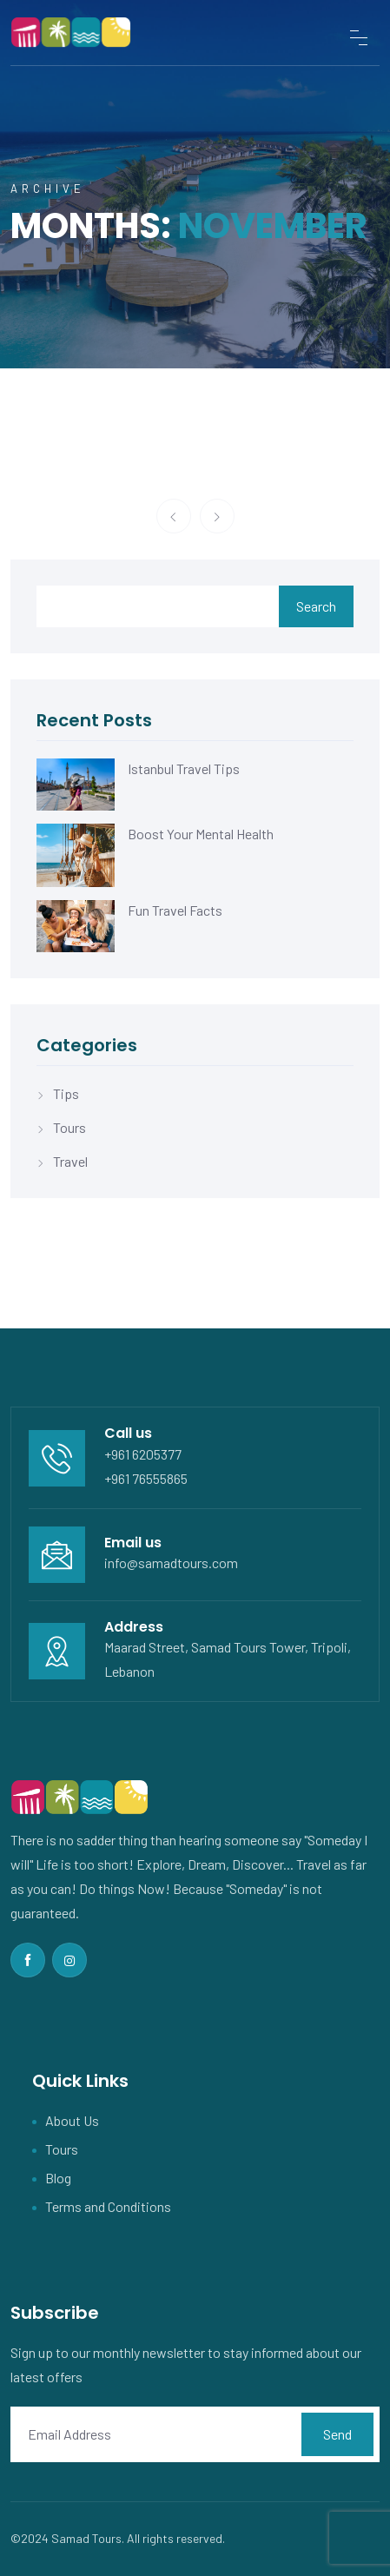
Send (337, 2434)
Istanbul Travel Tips (184, 768)
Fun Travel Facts (175, 910)
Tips (66, 1093)
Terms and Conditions (108, 2206)
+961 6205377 (143, 1454)
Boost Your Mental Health (201, 833)
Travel (70, 1161)
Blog (58, 2177)
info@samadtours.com (171, 1562)
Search (316, 606)
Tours (69, 1127)
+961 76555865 (146, 1478)
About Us (72, 2120)
